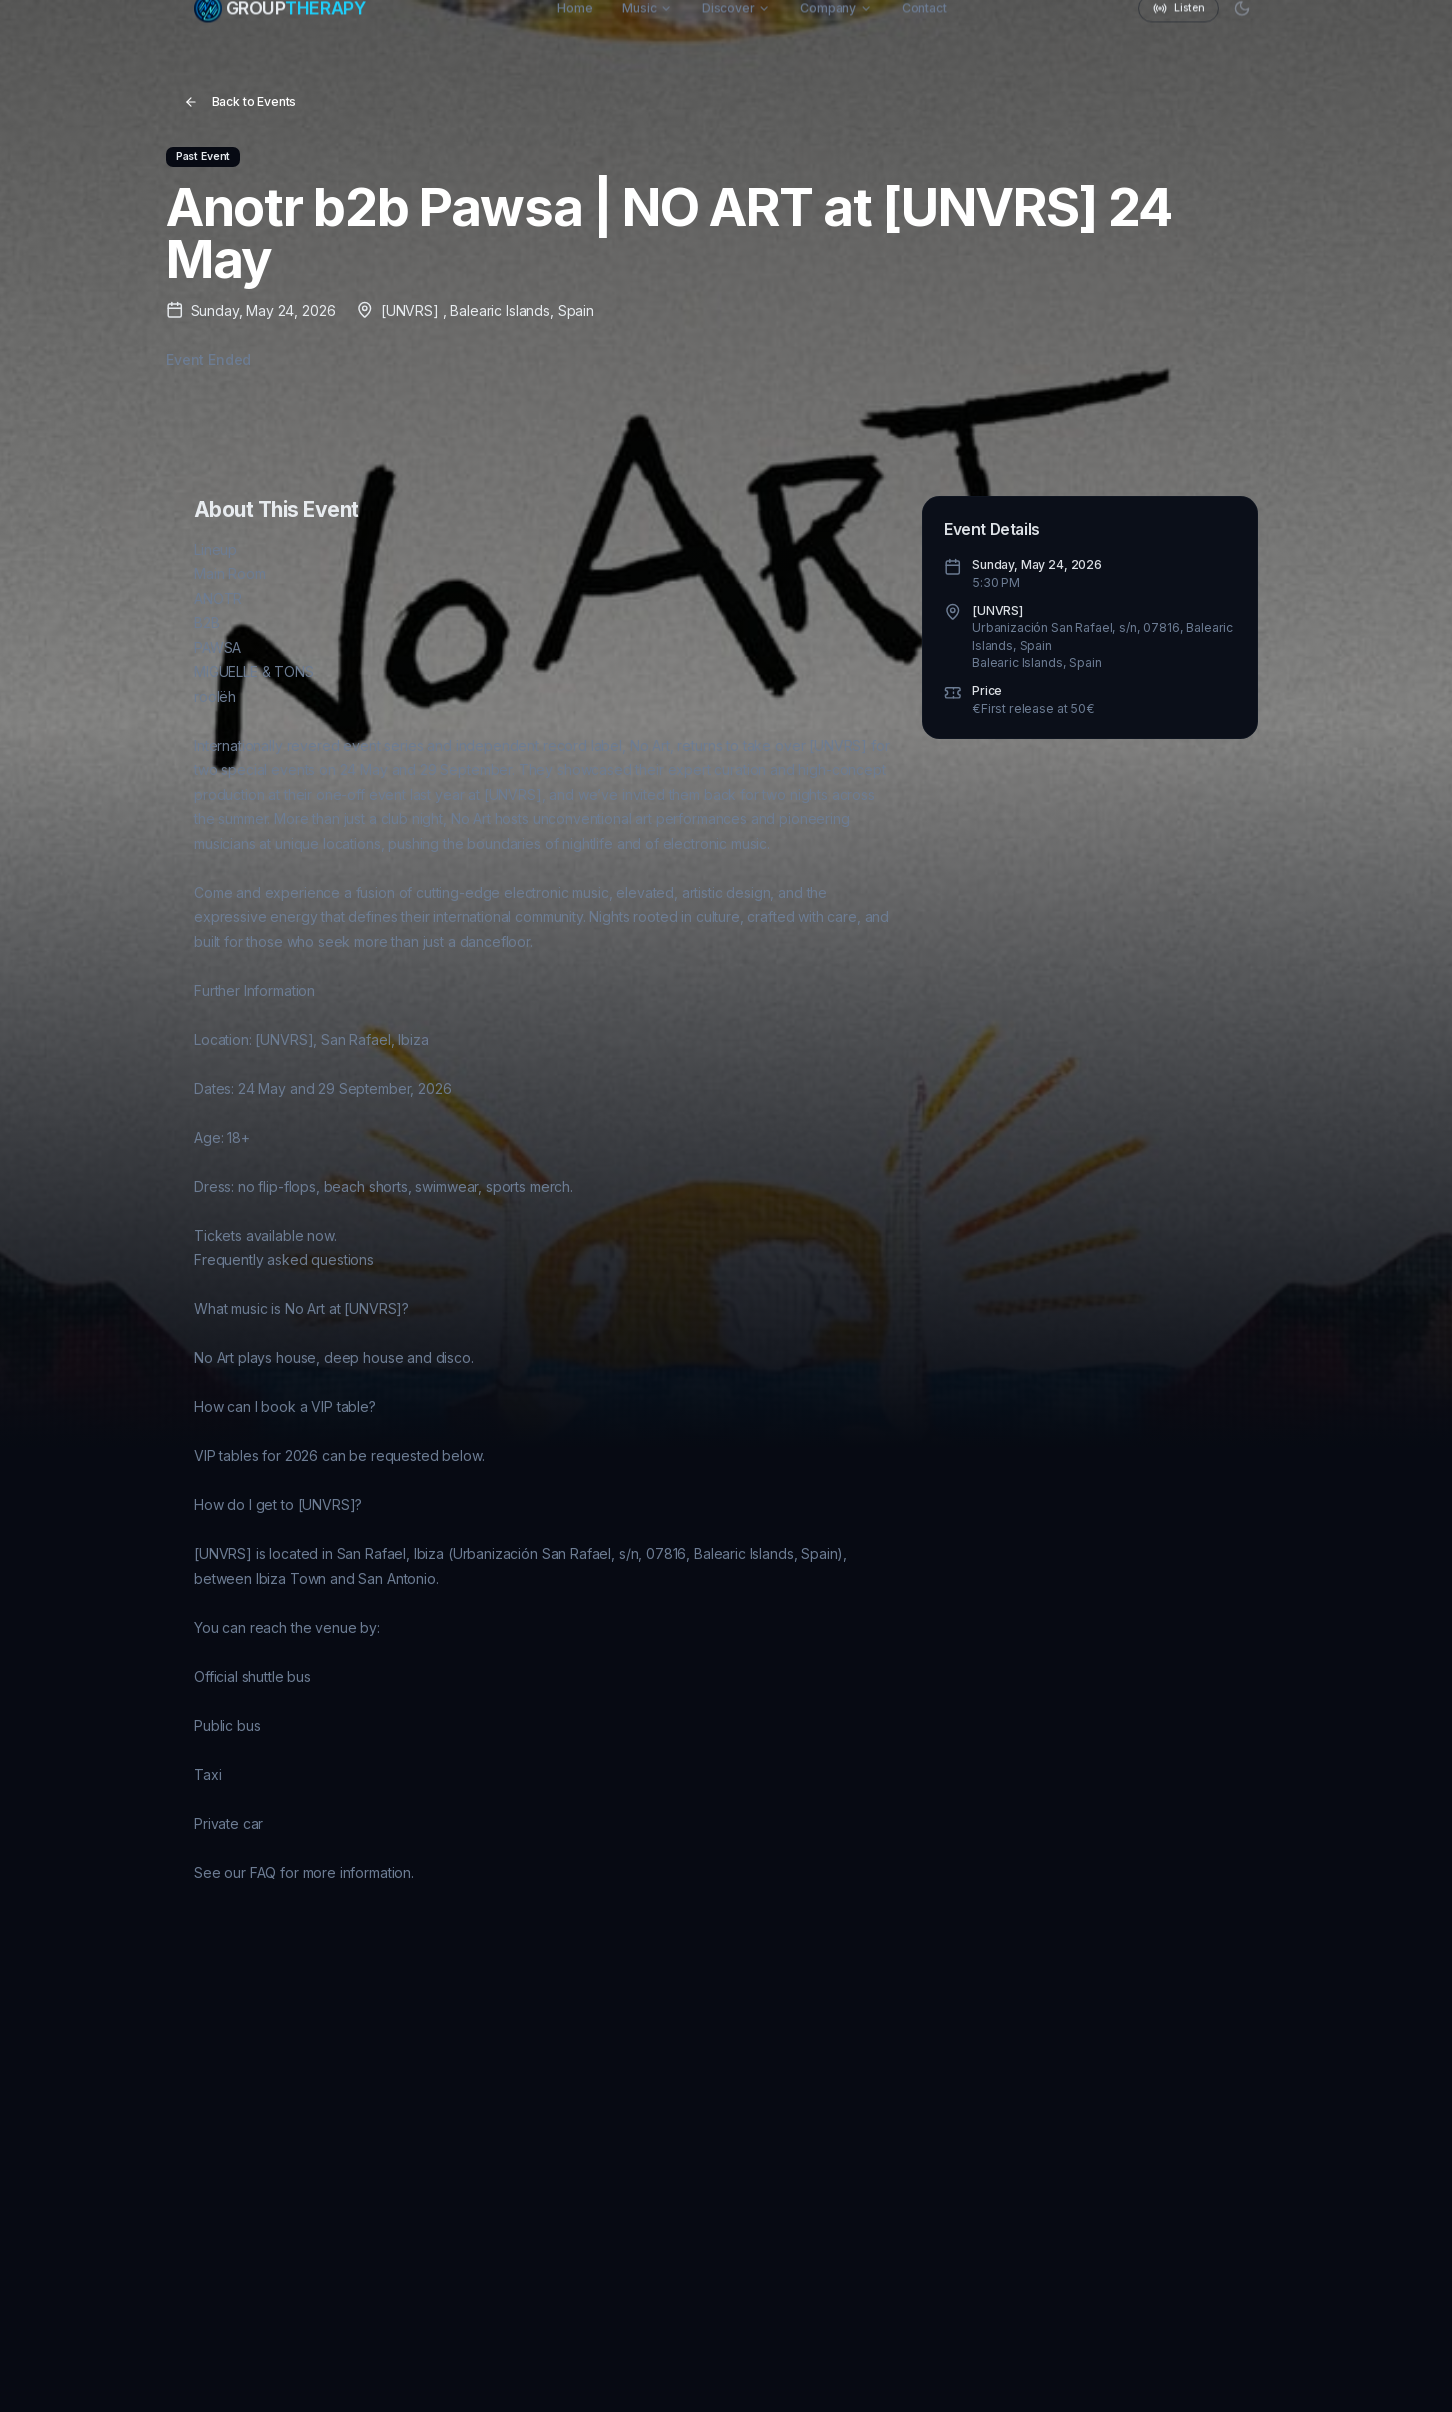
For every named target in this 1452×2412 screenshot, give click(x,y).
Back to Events (240, 101)
